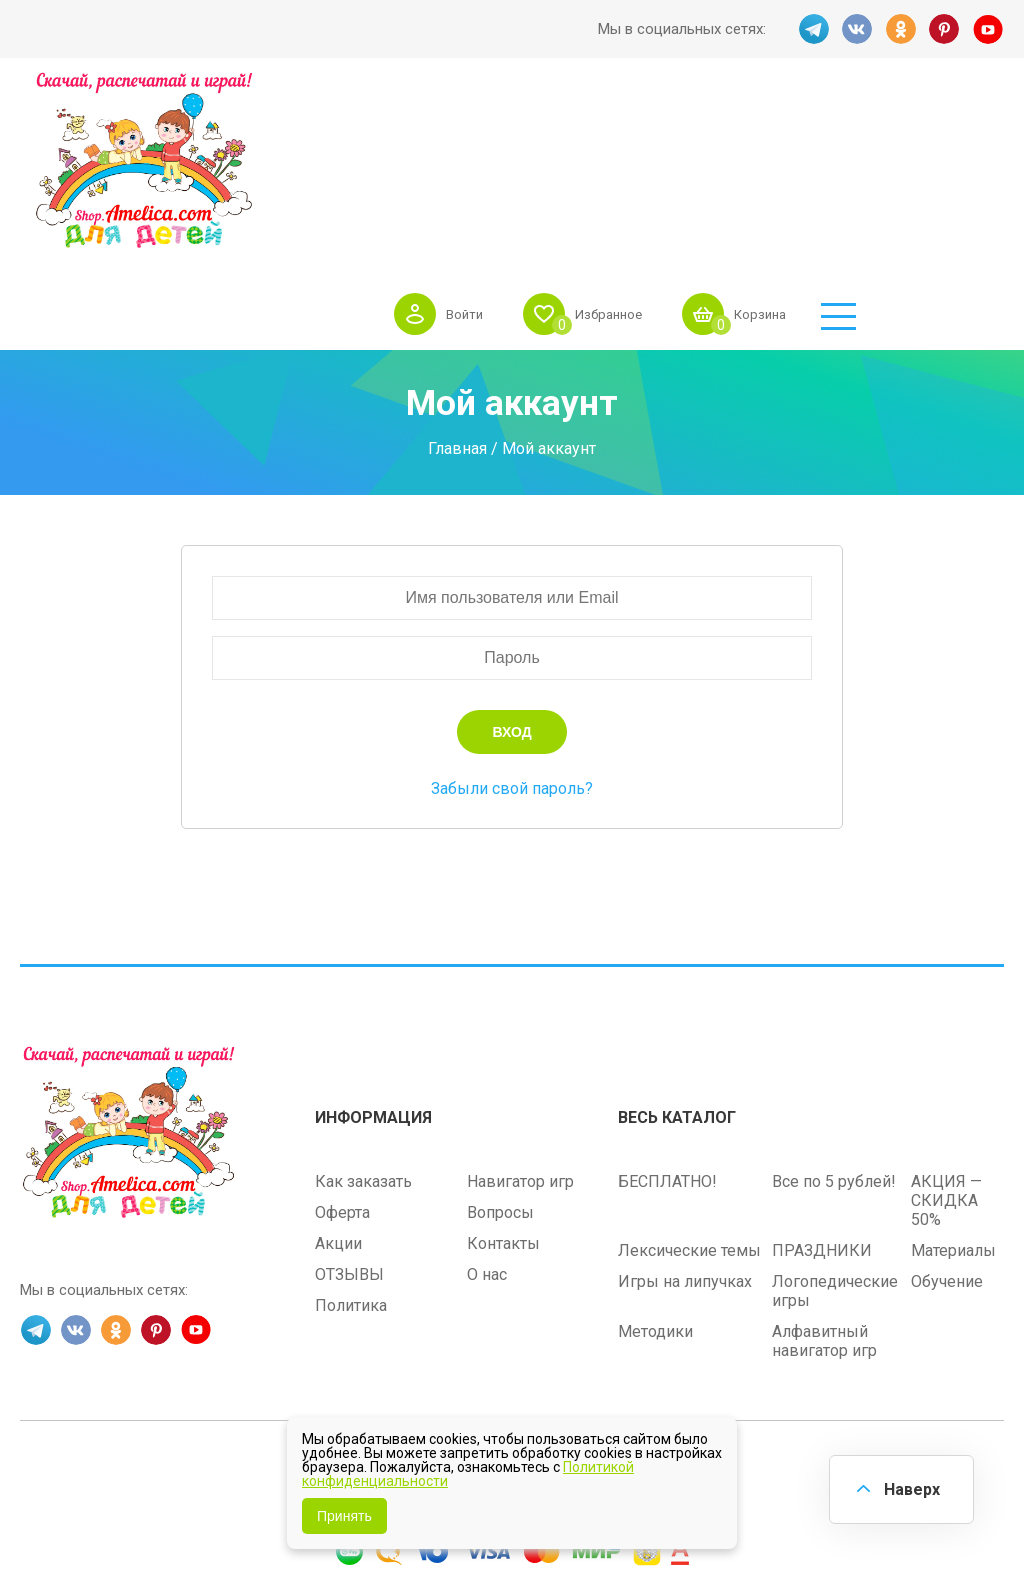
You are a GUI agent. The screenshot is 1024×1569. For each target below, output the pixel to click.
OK (901, 29)
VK (857, 29)
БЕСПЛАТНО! (667, 1027)
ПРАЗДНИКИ (822, 1096)
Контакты (503, 1089)
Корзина (904, 124)
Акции (338, 1089)
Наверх (910, 1488)
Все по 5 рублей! (834, 1027)
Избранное (744, 124)
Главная (457, 295)
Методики (655, 1177)
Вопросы (500, 1058)
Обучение (947, 1127)
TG (813, 29)
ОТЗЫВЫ (349, 1120)
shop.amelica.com (636, 1316)
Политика (351, 1151)
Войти (593, 124)
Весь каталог (677, 963)
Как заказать (363, 1027)
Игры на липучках (685, 1127)
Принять (344, 1516)
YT (989, 29)
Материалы (953, 1096)
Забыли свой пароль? (512, 636)
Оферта (342, 1058)
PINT (945, 29)
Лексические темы (689, 1096)
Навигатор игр (520, 1027)
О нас (487, 1120)
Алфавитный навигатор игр (824, 1187)
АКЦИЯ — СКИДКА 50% (946, 1046)
